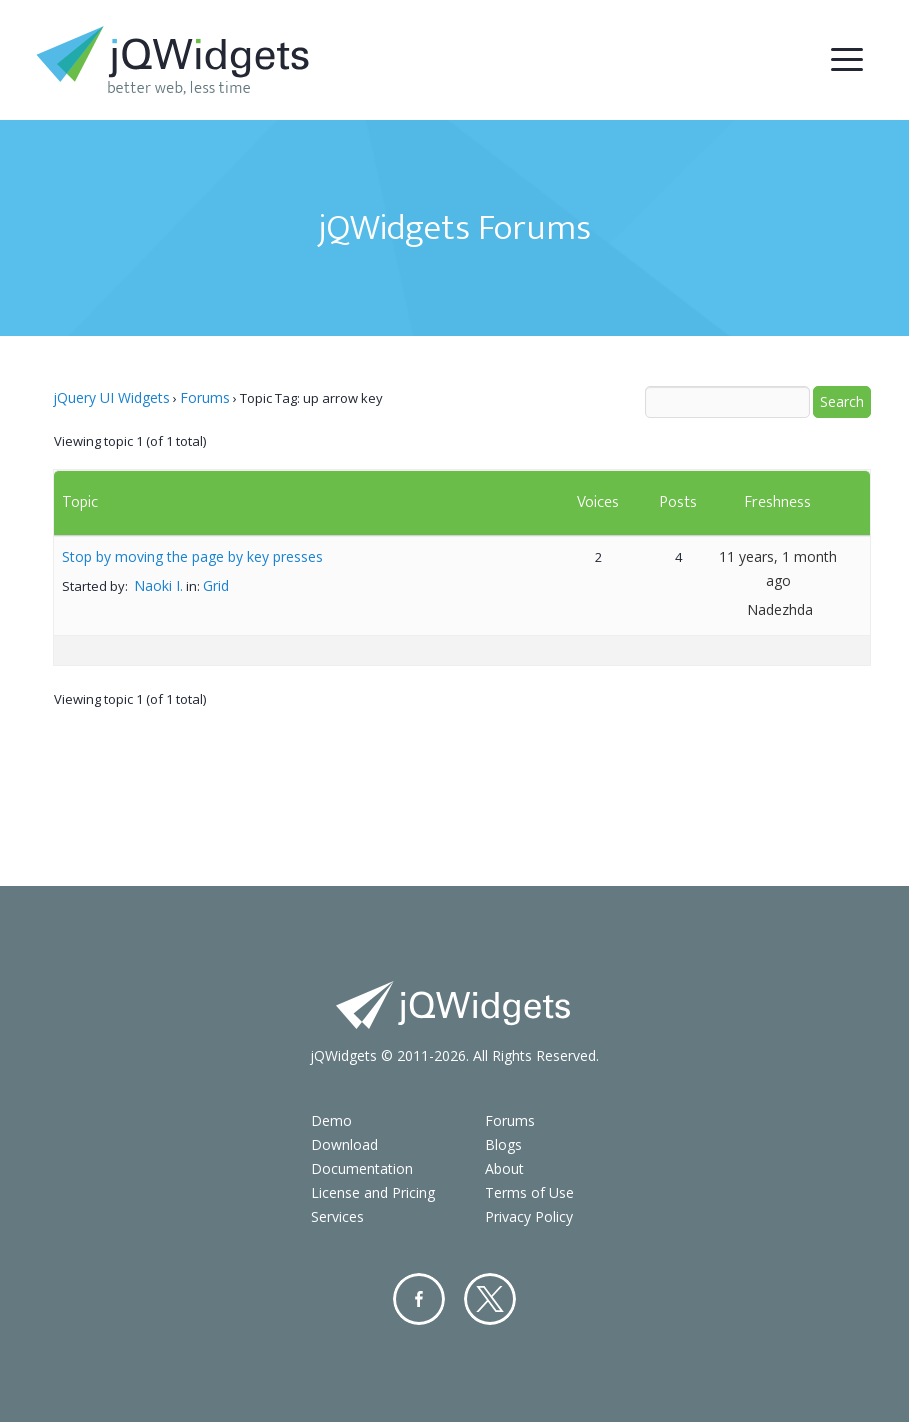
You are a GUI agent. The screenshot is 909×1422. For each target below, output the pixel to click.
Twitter (490, 1299)
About (504, 1168)
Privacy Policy (529, 1216)
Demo (331, 1120)
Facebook (419, 1299)
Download (344, 1144)
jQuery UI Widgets (111, 397)
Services (337, 1216)
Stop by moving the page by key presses (192, 556)
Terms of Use (529, 1192)
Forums (205, 397)
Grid (216, 585)
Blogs (503, 1144)
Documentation (362, 1168)
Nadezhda (780, 609)
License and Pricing (373, 1192)
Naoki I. (158, 585)
